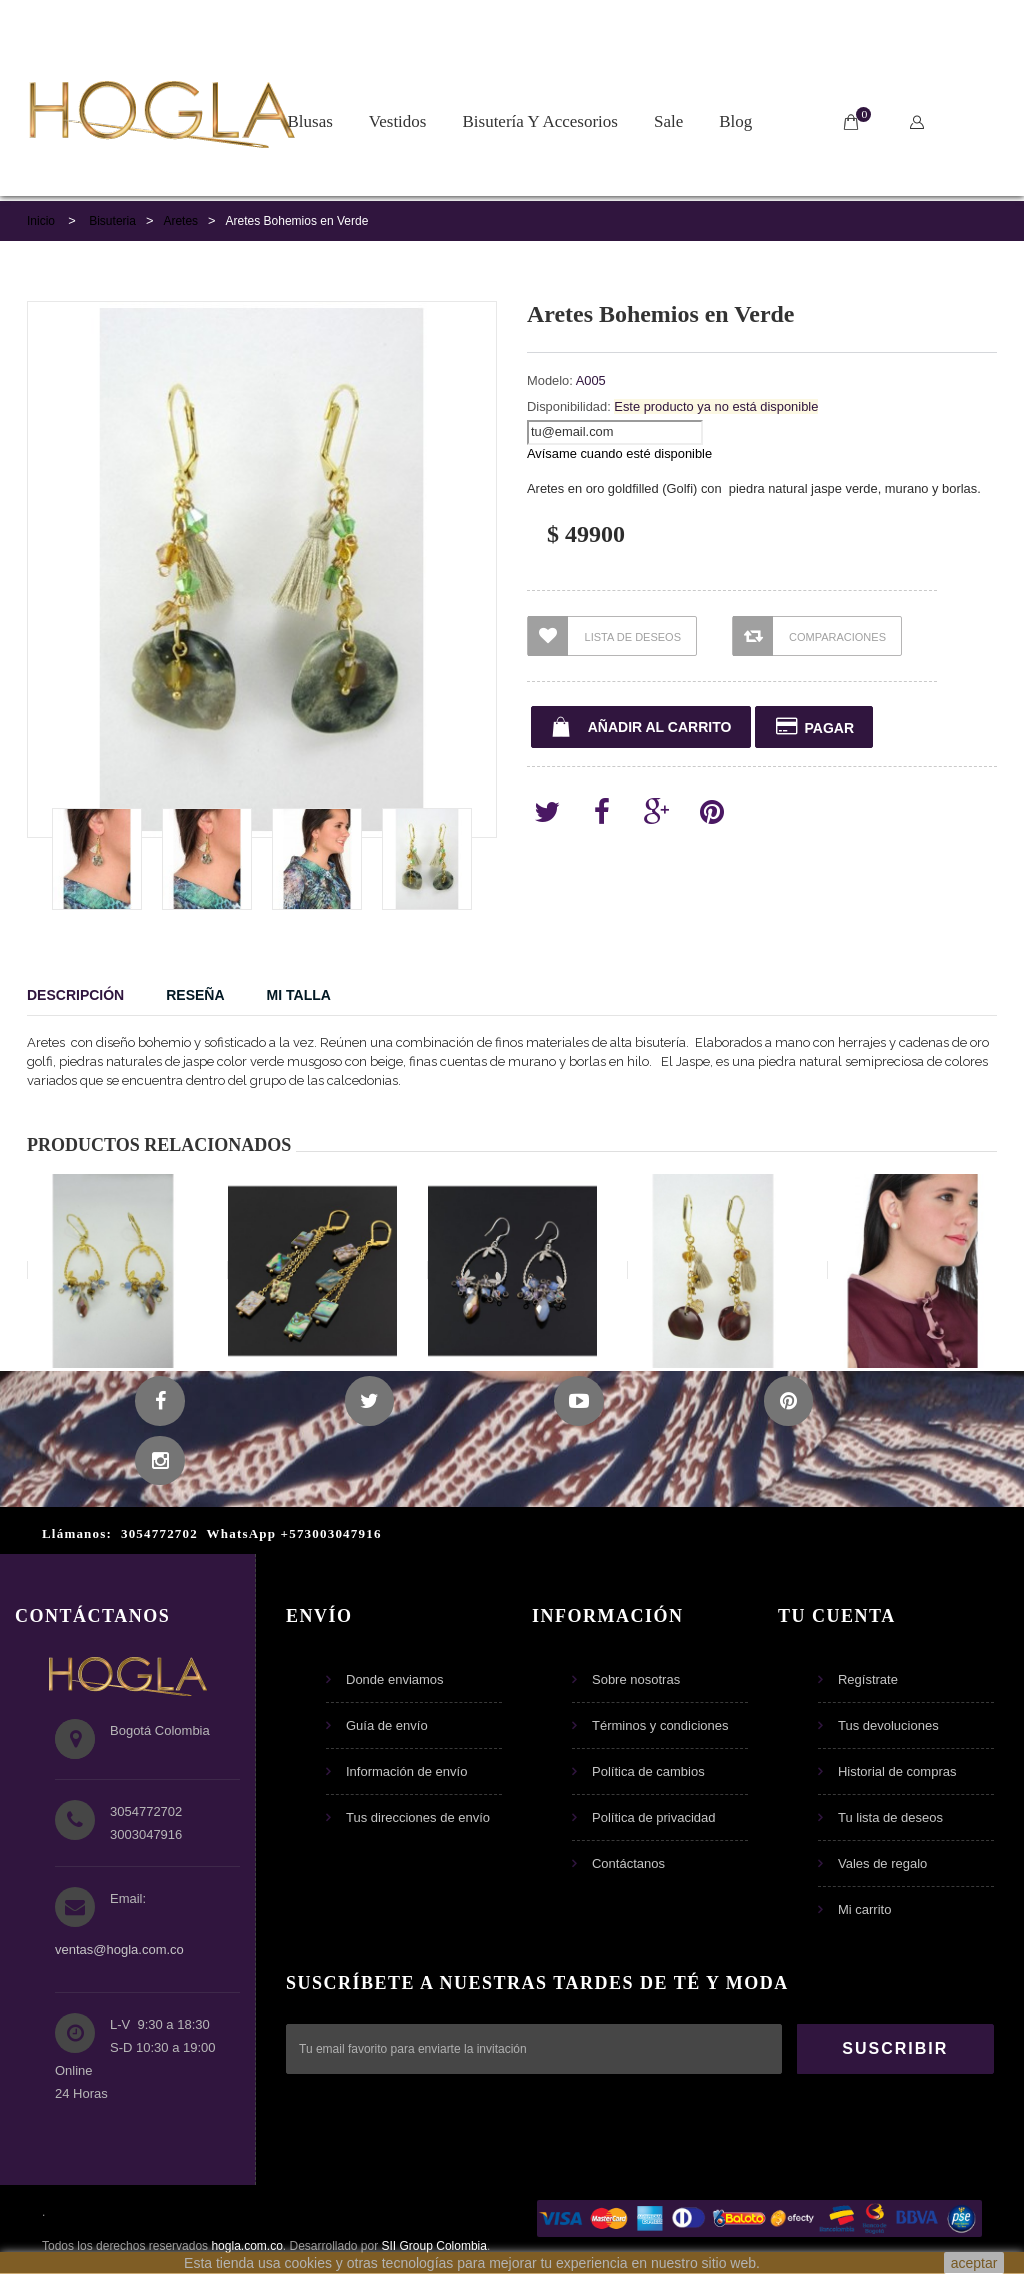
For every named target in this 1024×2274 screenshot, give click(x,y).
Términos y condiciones (660, 1726)
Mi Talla (299, 995)
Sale (668, 121)
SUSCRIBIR (895, 2049)
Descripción (75, 995)
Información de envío (406, 1772)
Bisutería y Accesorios (539, 121)
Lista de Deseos (604, 636)
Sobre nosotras (636, 1680)
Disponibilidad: (569, 406)
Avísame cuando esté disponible (619, 453)
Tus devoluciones (888, 1726)
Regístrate (868, 1680)
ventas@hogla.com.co (119, 1950)
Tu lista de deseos (890, 1818)
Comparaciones (809, 636)
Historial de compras (897, 1772)
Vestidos (398, 121)
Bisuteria (112, 221)
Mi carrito (864, 1910)
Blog (735, 121)
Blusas (310, 121)
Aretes (180, 221)
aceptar (974, 2263)
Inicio (41, 221)
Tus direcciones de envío (418, 1818)
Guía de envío (387, 1726)
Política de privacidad (654, 1818)
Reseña (195, 995)
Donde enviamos (395, 1680)
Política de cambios (648, 1772)
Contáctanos (628, 1864)
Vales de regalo (882, 1864)
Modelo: (550, 380)
